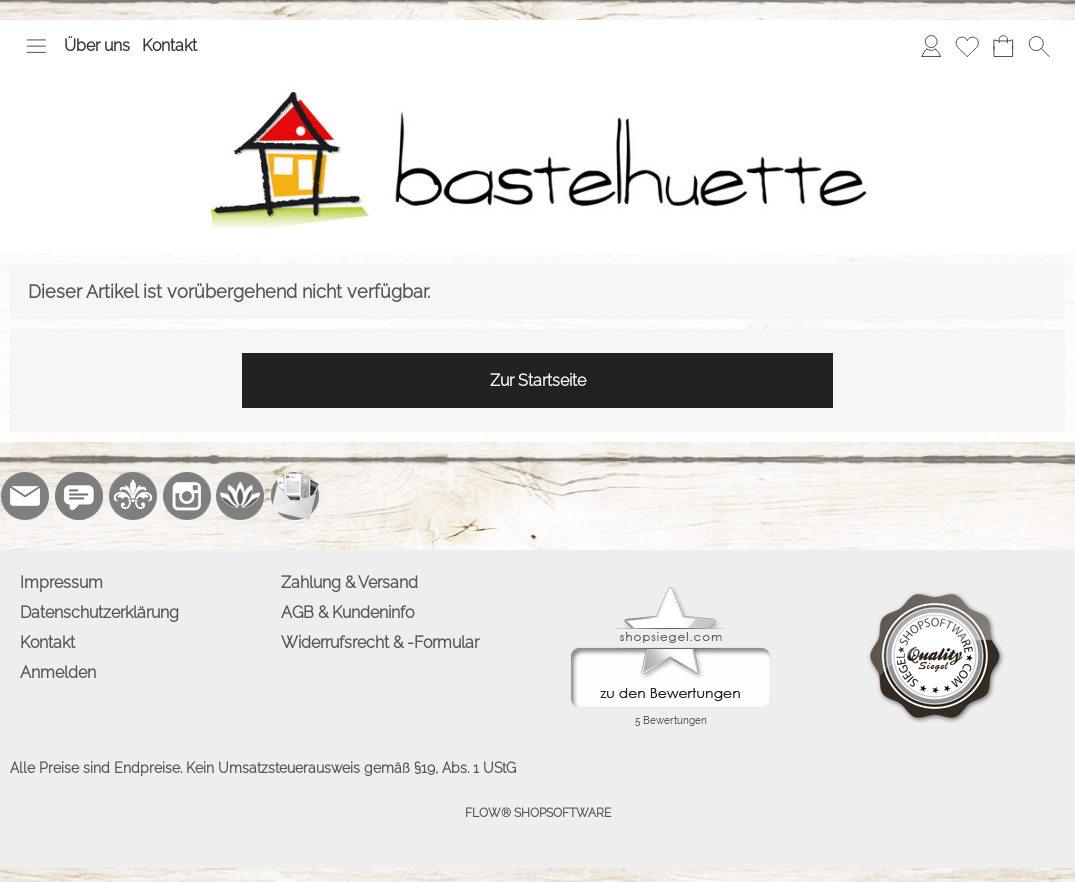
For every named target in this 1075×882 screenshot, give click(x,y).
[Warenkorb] (1003, 46)
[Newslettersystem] (295, 496)
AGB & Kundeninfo (347, 612)
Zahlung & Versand (349, 582)
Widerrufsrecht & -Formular (380, 642)
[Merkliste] (967, 46)
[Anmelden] (931, 46)
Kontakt (169, 45)
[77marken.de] (79, 496)
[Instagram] (187, 496)
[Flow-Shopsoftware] (241, 496)
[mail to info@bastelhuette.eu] (25, 496)
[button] (36, 46)
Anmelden (58, 672)
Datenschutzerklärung (99, 612)
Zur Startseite (538, 380)
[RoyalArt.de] (133, 496)
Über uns (97, 45)
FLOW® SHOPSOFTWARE (538, 813)
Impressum (61, 582)
